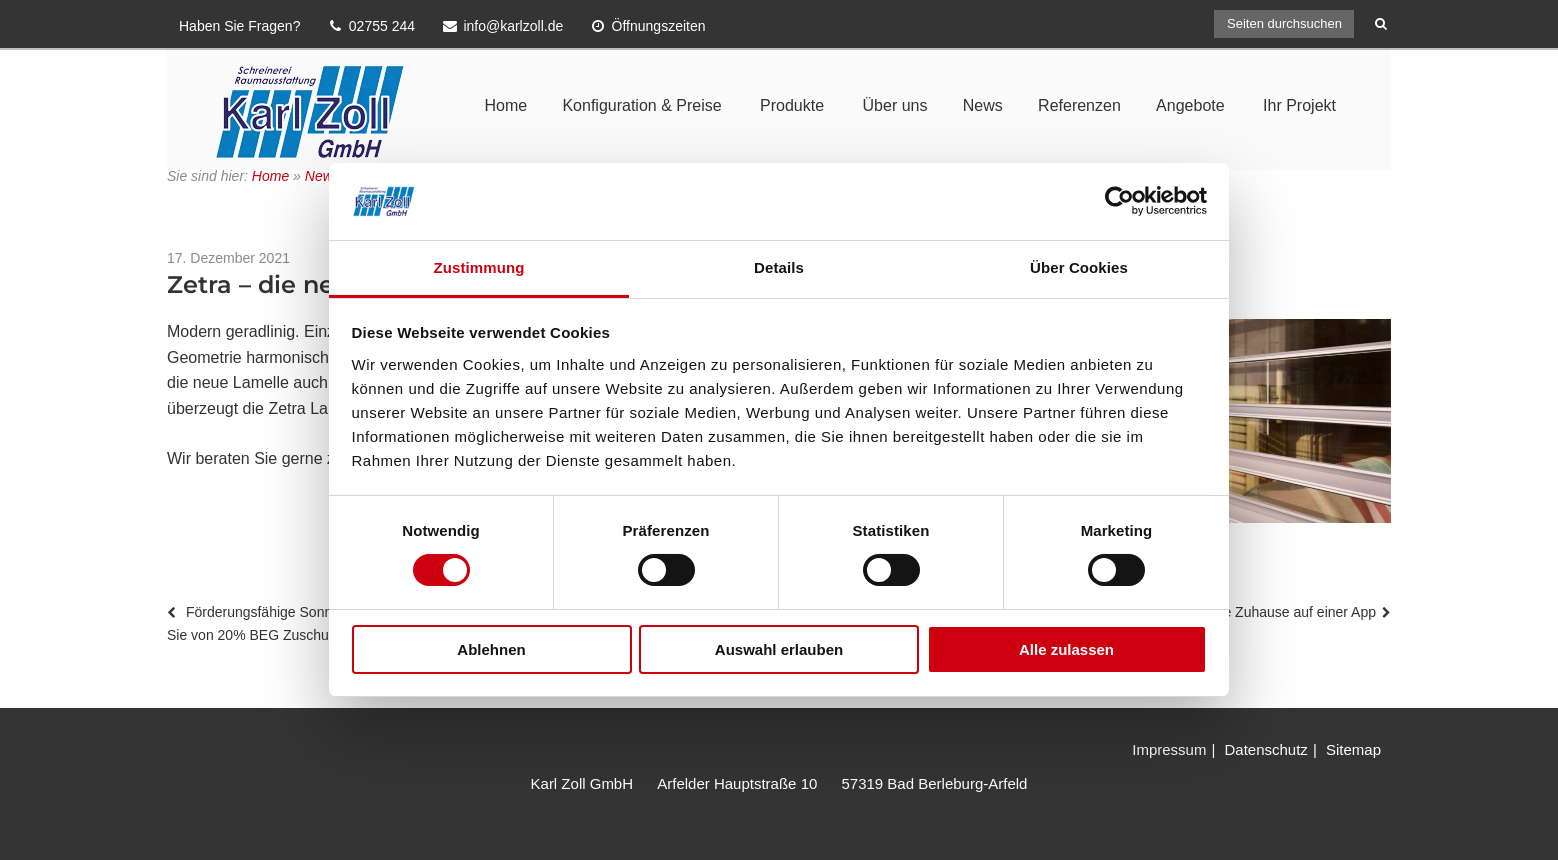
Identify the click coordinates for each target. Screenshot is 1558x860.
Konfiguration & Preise (641, 105)
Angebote (1190, 105)
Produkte (792, 105)
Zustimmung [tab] (479, 267)
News (983, 105)
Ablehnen (491, 649)
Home (505, 105)
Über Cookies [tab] (1079, 267)
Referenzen (1079, 105)
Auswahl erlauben (779, 649)
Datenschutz (1265, 749)
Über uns (895, 105)
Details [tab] (779, 267)
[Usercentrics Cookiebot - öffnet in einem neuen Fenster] (1119, 201)
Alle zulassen (1066, 649)
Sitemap (1353, 749)
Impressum (1169, 749)
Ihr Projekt (1299, 105)
